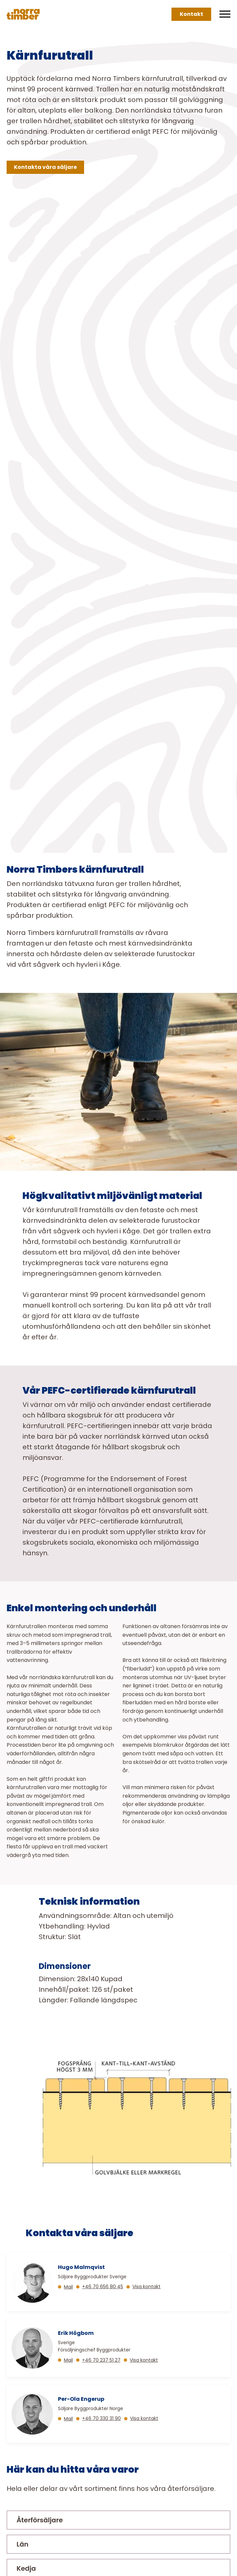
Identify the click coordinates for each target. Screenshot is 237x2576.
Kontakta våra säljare (45, 167)
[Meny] (224, 14)
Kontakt (191, 14)
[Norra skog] (23, 14)
